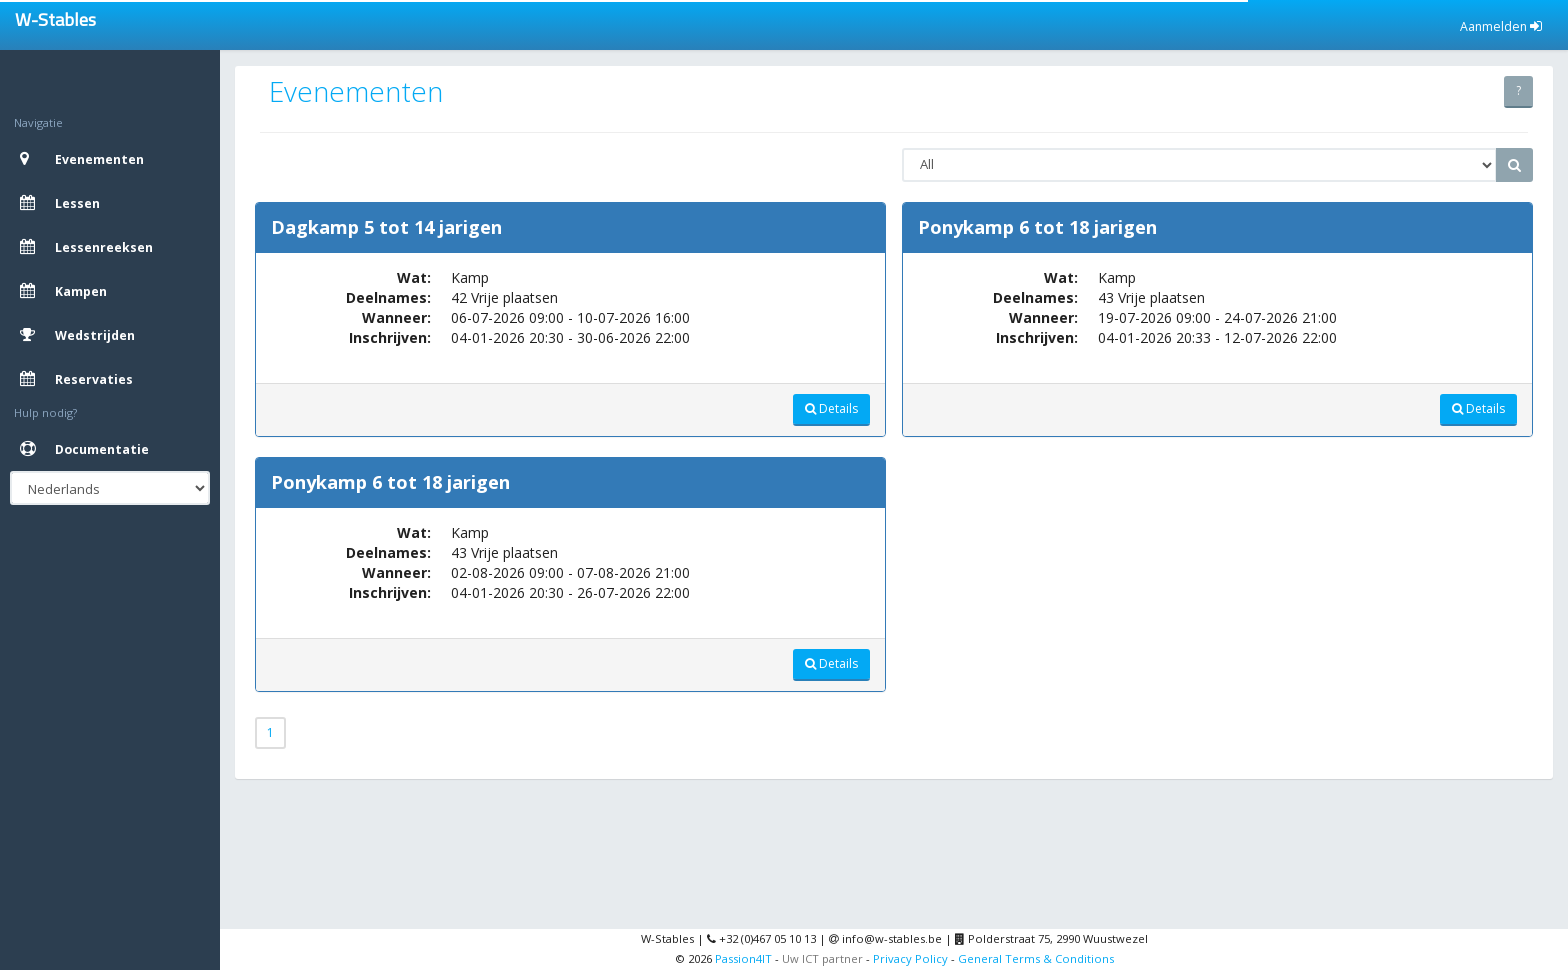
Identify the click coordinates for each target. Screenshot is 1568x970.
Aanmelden (1501, 26)
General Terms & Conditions (1036, 958)
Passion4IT (743, 958)
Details (831, 408)
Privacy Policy (910, 958)
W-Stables (55, 19)
